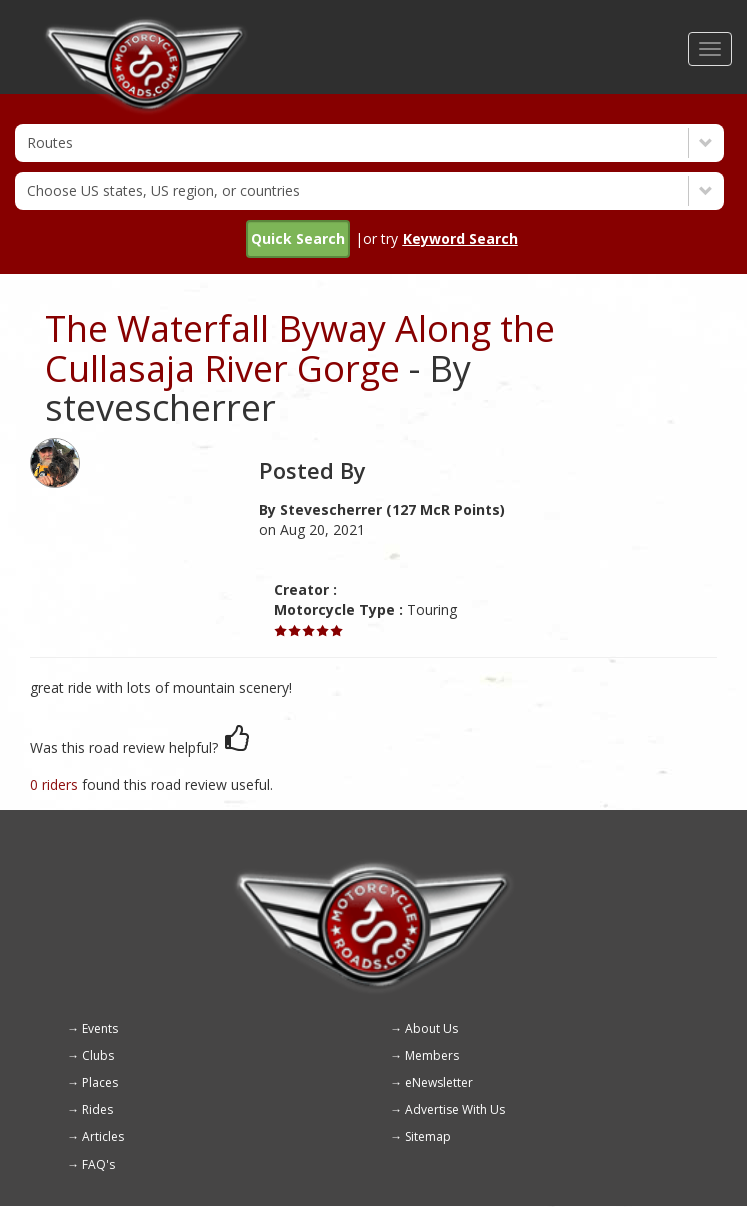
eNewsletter (439, 1082)
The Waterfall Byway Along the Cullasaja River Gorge (300, 348)
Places (100, 1082)
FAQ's (98, 1164)
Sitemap (428, 1136)
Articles (103, 1136)
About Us (431, 1028)
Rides (97, 1109)
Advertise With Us (455, 1109)
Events (100, 1028)
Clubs (98, 1055)
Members (432, 1055)
